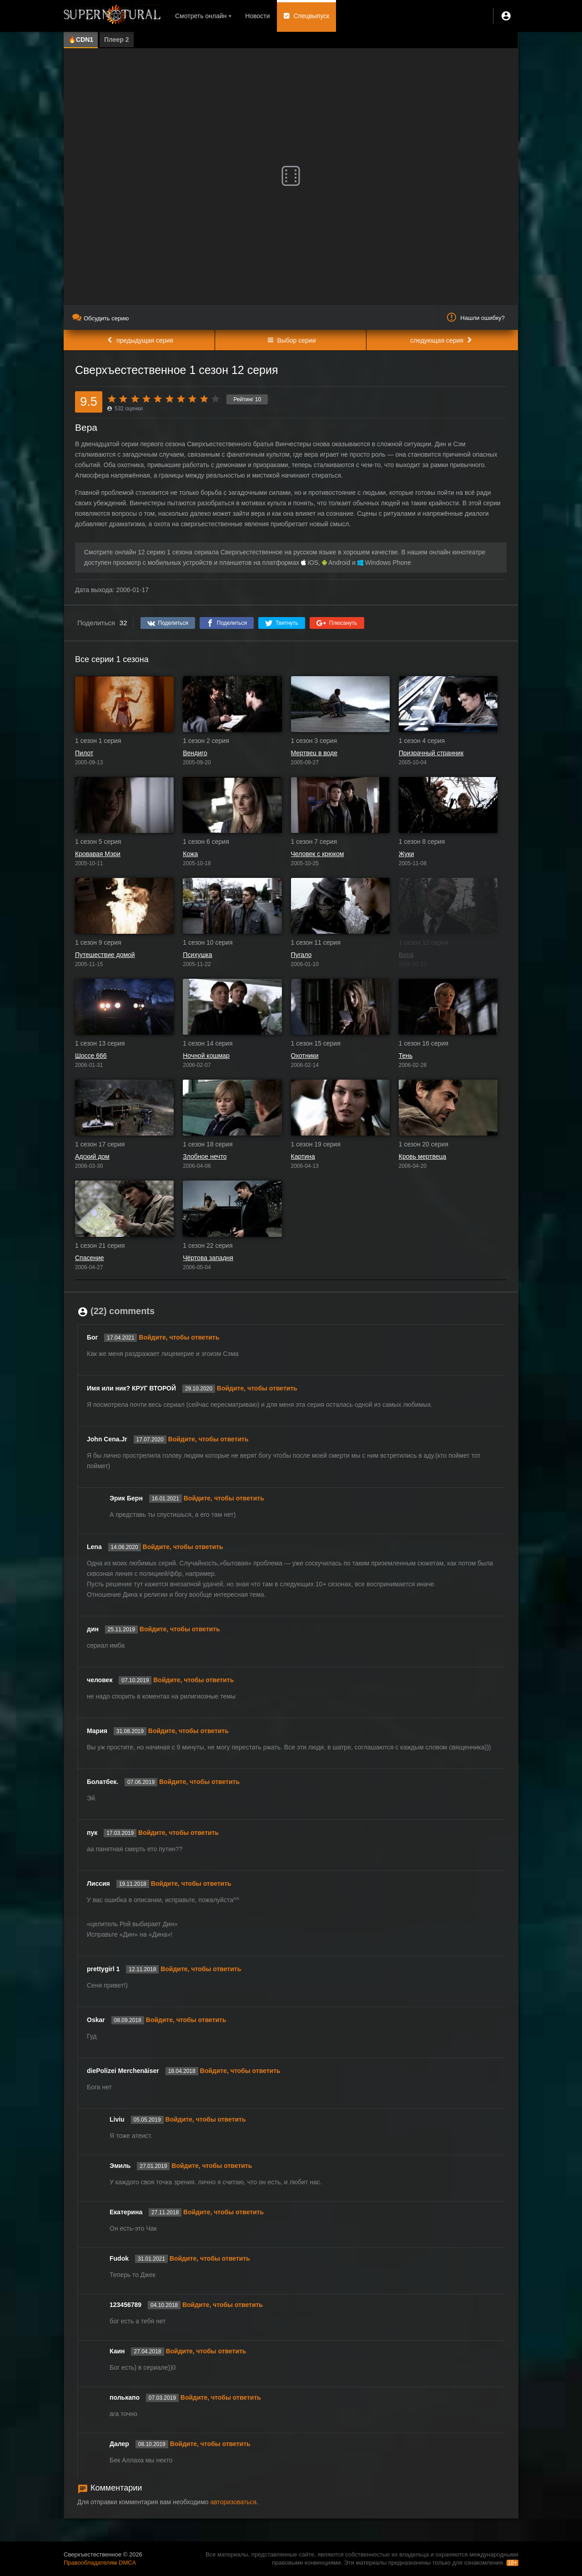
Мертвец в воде (314, 753)
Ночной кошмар (206, 1055)
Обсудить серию (100, 318)
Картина (303, 1156)
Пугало (301, 954)
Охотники (305, 1055)
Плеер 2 (116, 39)
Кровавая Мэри (97, 853)
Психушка (197, 954)
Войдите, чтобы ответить (179, 1337)
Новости (257, 16)
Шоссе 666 (91, 1055)
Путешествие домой (105, 954)
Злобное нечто (204, 1156)
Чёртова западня (208, 1257)
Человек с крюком (317, 853)
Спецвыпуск (312, 16)
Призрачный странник (431, 753)
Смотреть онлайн (200, 16)
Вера (406, 954)
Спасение (89, 1257)
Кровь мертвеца (423, 1156)
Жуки (406, 853)
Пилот (84, 753)
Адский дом (92, 1156)
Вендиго (195, 753)
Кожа (190, 853)
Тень (406, 1055)
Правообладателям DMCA (100, 2562)
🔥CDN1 (80, 39)
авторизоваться (233, 2502)
